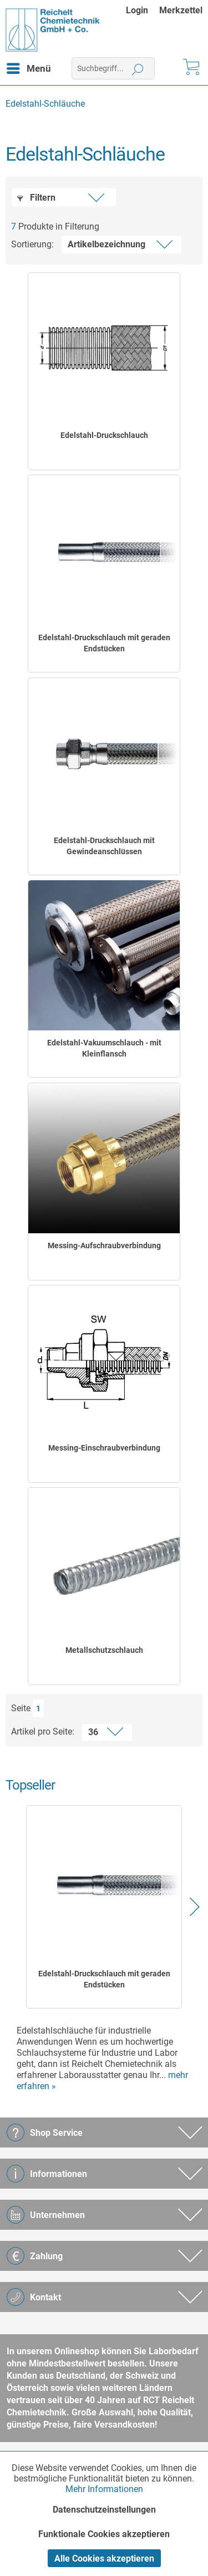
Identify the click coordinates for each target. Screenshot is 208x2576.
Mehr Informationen (104, 2489)
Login (137, 10)
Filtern (36, 197)
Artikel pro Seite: (42, 1731)
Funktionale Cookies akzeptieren (104, 2534)
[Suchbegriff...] (113, 68)
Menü (29, 66)
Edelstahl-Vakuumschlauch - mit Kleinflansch (104, 1048)
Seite (21, 1708)
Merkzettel (180, 10)
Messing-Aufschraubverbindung (104, 1245)
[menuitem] (142, 10)
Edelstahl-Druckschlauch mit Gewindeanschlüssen (104, 846)
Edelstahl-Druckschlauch (104, 435)
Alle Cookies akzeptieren (104, 2558)
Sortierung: (32, 244)
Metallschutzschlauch (104, 1650)
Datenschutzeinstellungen (104, 2509)
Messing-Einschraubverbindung (104, 1447)
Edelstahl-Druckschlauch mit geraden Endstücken (104, 643)
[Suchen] (137, 68)
